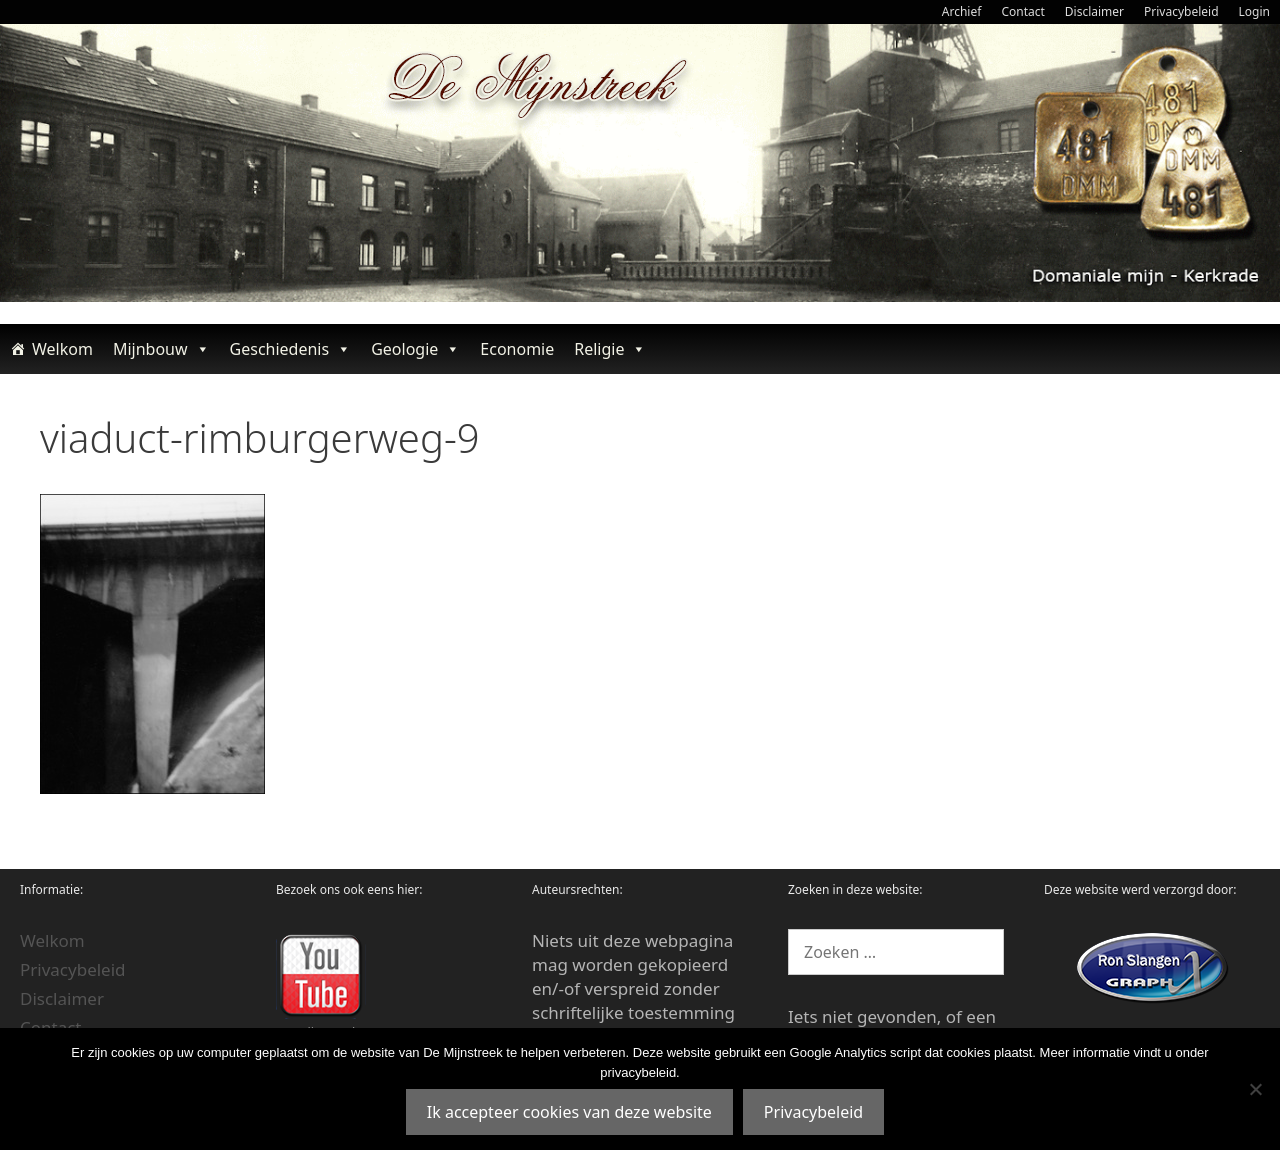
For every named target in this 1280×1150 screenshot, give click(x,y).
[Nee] (1255, 1089)
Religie (610, 349)
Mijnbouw (161, 349)
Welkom (62, 349)
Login (1254, 11)
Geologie (415, 349)
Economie (517, 349)
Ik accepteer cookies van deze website (569, 1112)
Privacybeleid (1181, 11)
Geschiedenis (291, 349)
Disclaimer (1094, 11)
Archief (962, 11)
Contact (1022, 11)
